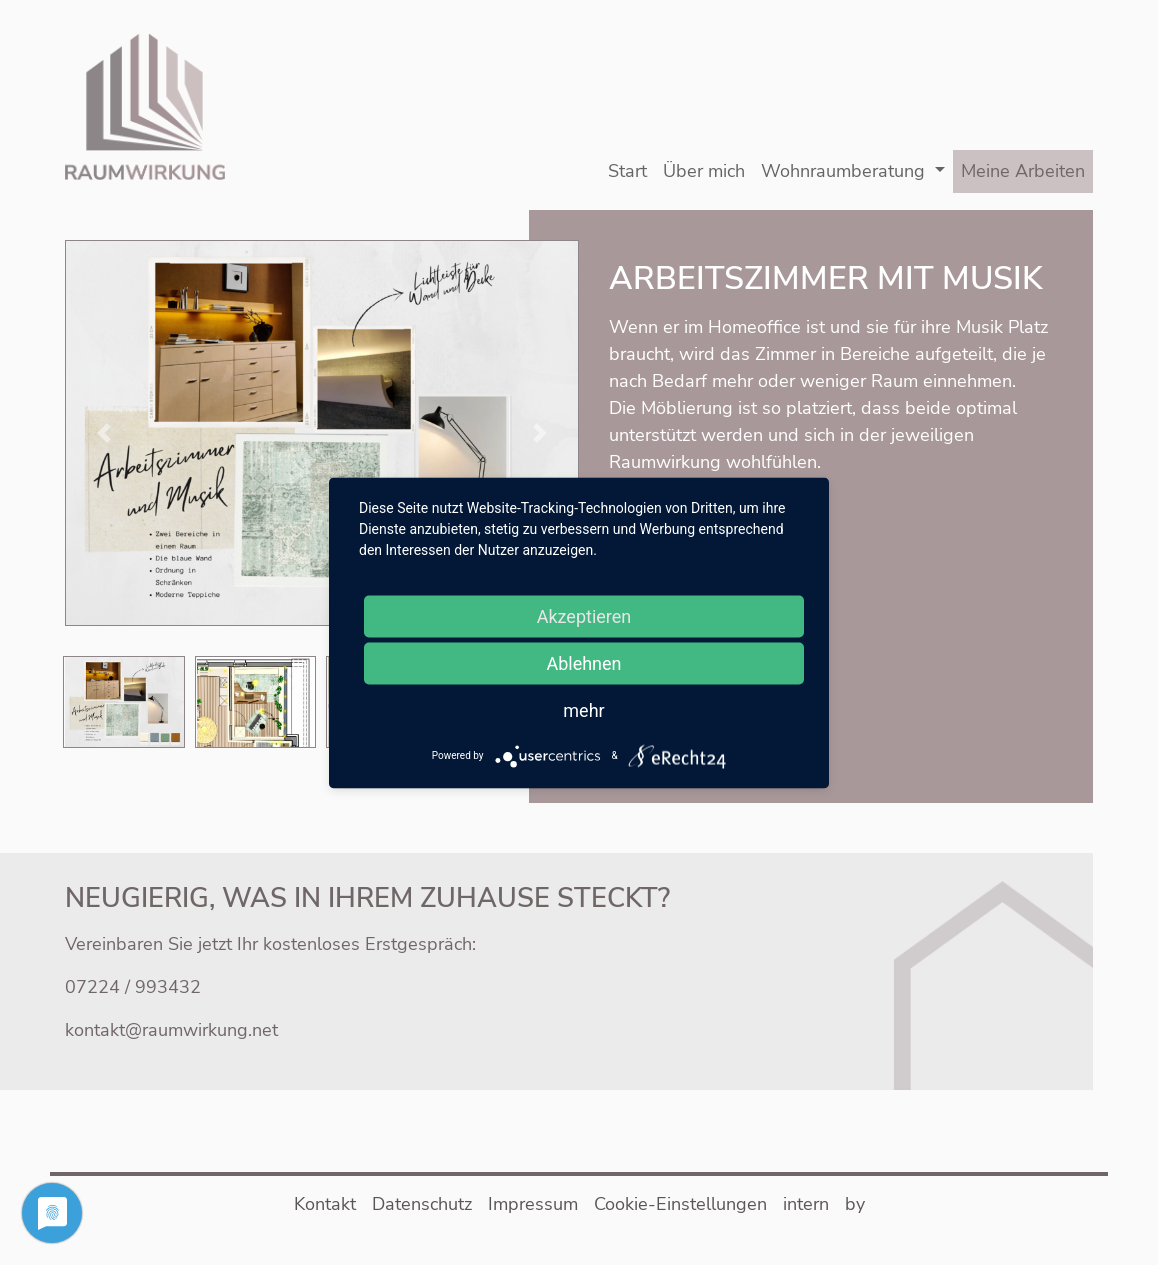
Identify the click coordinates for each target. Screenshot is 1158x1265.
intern (806, 1204)
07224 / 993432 (133, 987)
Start (627, 171)
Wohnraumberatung (843, 171)
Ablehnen (583, 662)
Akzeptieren (584, 615)
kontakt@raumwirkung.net (171, 1030)
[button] (322, 431)
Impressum (533, 1204)
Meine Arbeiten (1023, 171)
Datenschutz (422, 1204)
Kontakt (325, 1204)
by (855, 1204)
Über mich (704, 171)
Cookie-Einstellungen (680, 1204)
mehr (583, 709)
